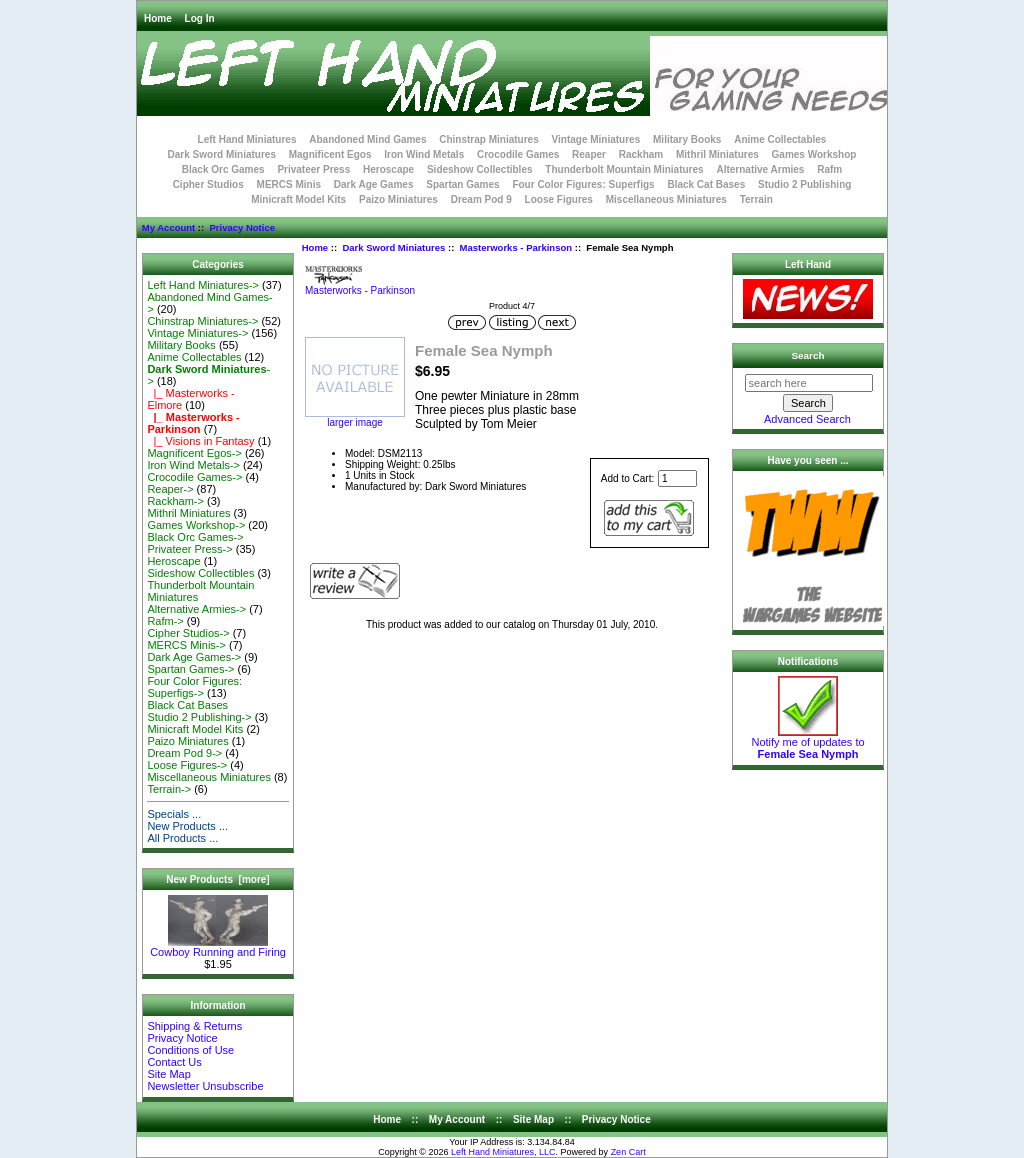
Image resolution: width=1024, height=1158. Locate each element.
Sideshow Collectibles (480, 169)
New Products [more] (217, 879)
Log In (200, 18)
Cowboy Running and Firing (218, 947)
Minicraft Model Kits (298, 199)
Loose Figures (559, 199)
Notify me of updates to (807, 743)
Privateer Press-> (189, 549)
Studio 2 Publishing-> (199, 717)
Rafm (829, 169)
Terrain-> (169, 789)
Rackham (641, 154)
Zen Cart (628, 1152)
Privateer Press (313, 169)
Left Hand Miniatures (247, 139)
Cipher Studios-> (188, 633)
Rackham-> (175, 501)
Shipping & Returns (194, 1026)
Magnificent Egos (330, 154)
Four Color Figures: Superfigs (583, 184)
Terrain (756, 199)
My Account (168, 227)
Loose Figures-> (187, 765)
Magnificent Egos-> (194, 453)
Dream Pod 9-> (184, 753)
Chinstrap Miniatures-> (202, 321)
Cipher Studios (208, 184)
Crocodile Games (518, 154)
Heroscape (388, 169)
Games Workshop (814, 154)
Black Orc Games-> (195, 537)
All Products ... (182, 838)
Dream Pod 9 (481, 199)
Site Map (168, 1074)
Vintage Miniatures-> (197, 333)
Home (158, 18)
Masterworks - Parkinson (516, 247)
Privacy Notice (241, 227)
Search (808, 355)
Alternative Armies (760, 169)
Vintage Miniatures (596, 139)
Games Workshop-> (196, 525)
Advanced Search (807, 419)
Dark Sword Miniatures (393, 247)
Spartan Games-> (190, 669)
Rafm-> (165, 621)
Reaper (589, 154)
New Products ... (187, 826)
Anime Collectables (780, 139)
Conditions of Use (190, 1050)
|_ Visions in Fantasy (200, 441)
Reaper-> (170, 489)
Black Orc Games (223, 169)
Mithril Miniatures (717, 154)
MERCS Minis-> (186, 645)
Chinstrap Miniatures (488, 139)
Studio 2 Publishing (804, 184)
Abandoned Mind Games (367, 139)
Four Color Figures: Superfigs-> (194, 687)
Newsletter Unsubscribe (205, 1086)
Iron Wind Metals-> (193, 465)
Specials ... (174, 814)
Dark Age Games (374, 184)
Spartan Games (462, 184)
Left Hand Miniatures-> (203, 285)
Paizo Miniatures (398, 199)
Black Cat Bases (706, 184)
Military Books (687, 139)
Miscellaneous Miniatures (666, 199)
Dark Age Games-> (194, 657)
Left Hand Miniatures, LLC (503, 1152)
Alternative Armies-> (196, 609)
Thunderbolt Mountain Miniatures (624, 169)
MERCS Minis (289, 184)
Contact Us (174, 1062)
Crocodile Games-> (194, 477)
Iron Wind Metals (424, 154)
